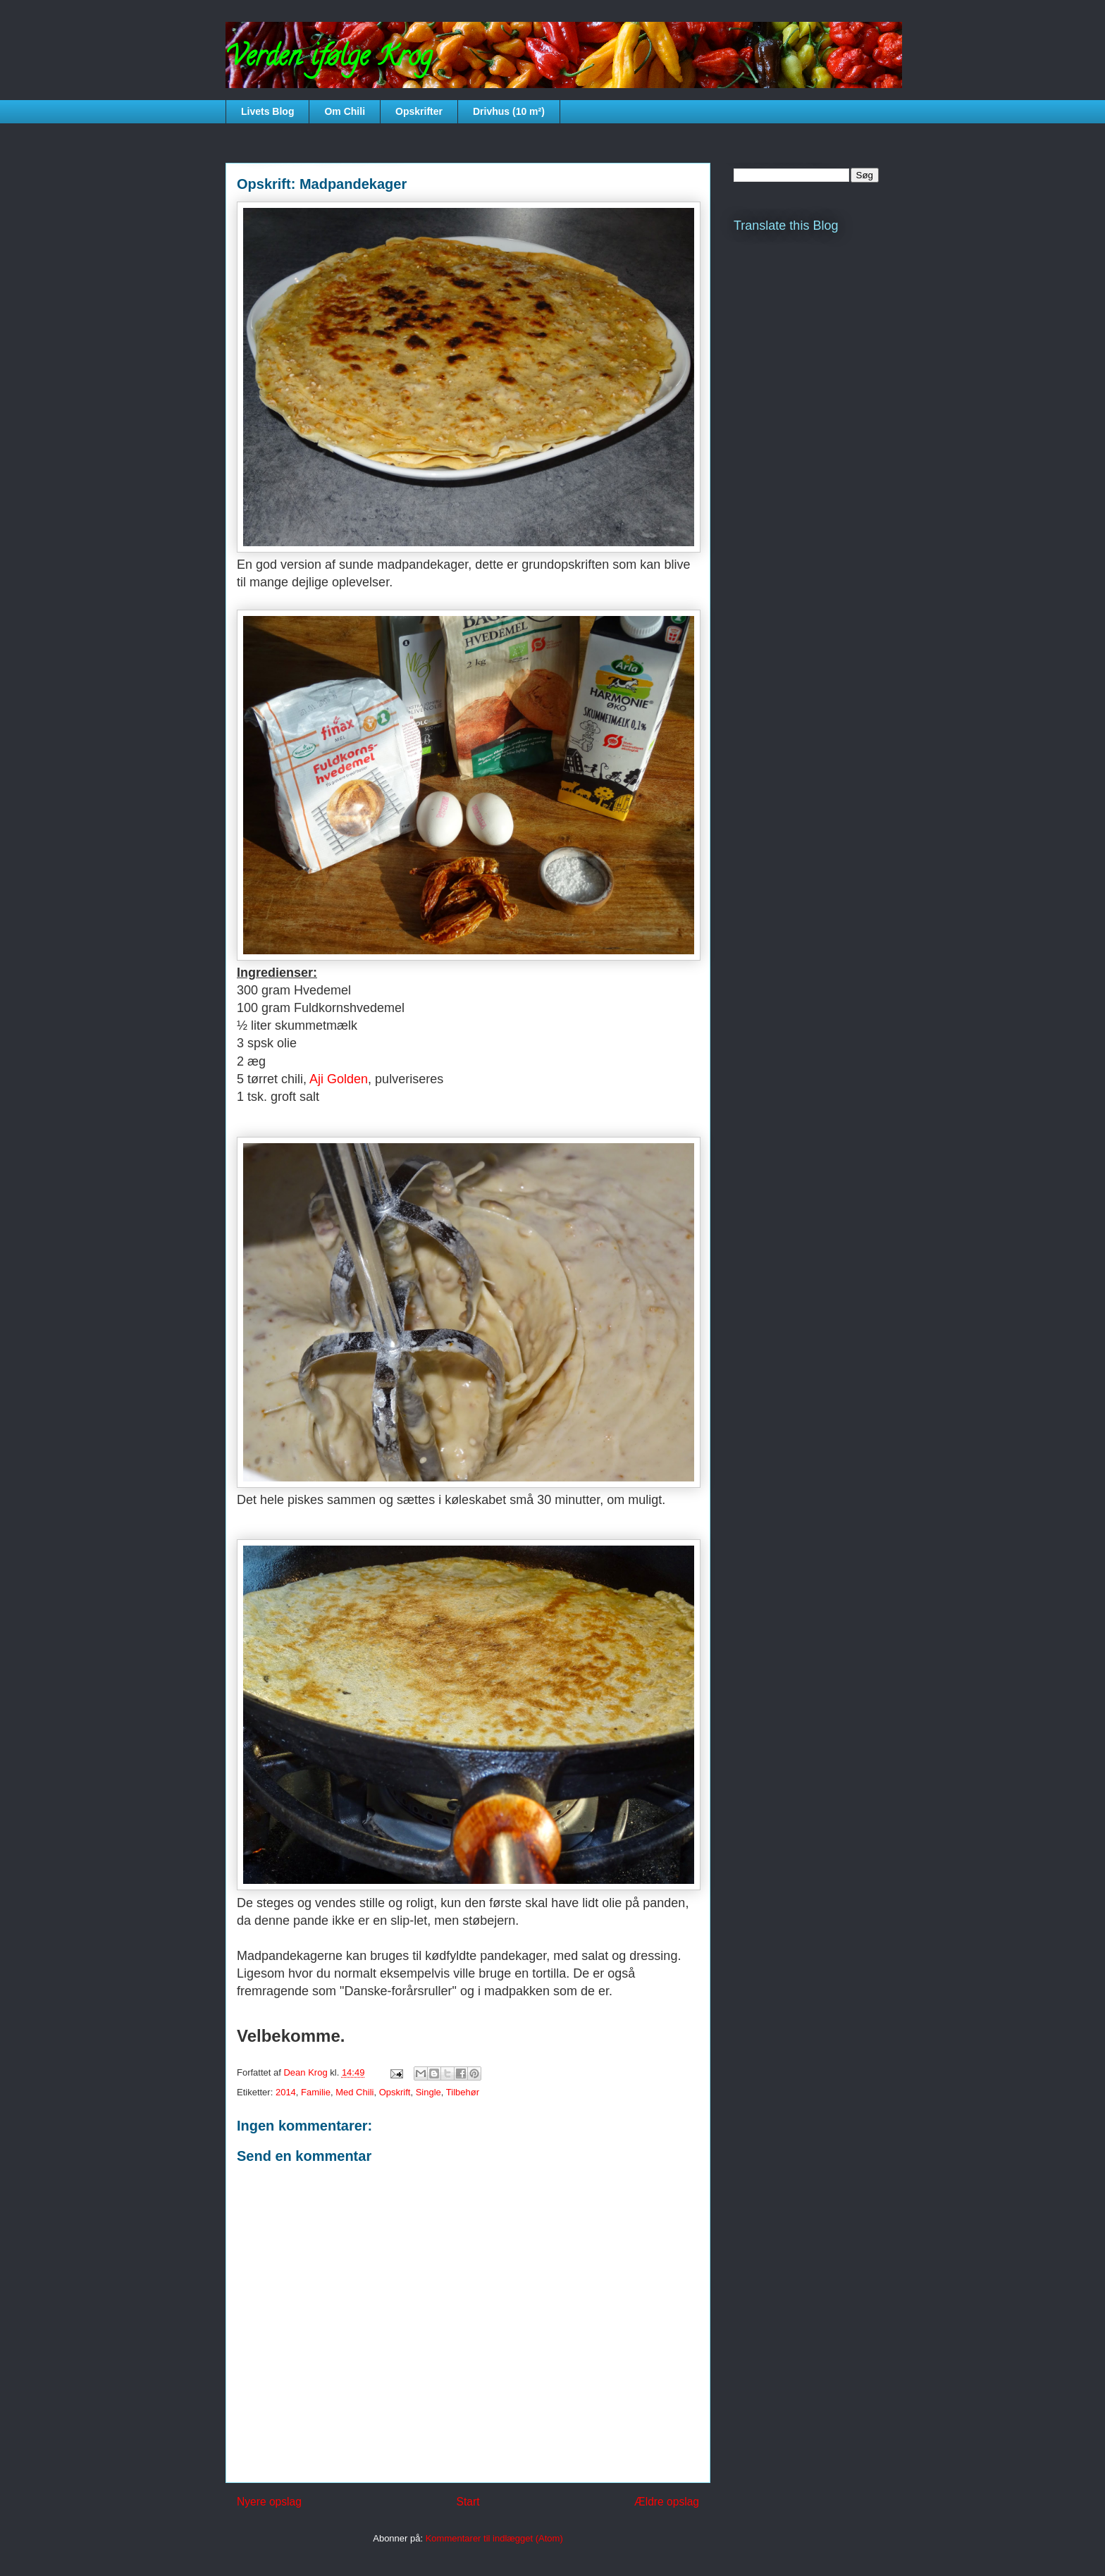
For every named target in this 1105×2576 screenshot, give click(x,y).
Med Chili (354, 2092)
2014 (286, 2092)
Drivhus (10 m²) (509, 111)
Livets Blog (267, 111)
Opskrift (395, 2092)
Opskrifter (419, 111)
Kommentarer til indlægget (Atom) (494, 2538)
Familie (316, 2092)
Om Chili (344, 111)
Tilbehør (462, 2092)
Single (428, 2092)
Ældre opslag (666, 2502)
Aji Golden (338, 1079)
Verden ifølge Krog (329, 59)
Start (468, 2502)
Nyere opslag (269, 2502)
